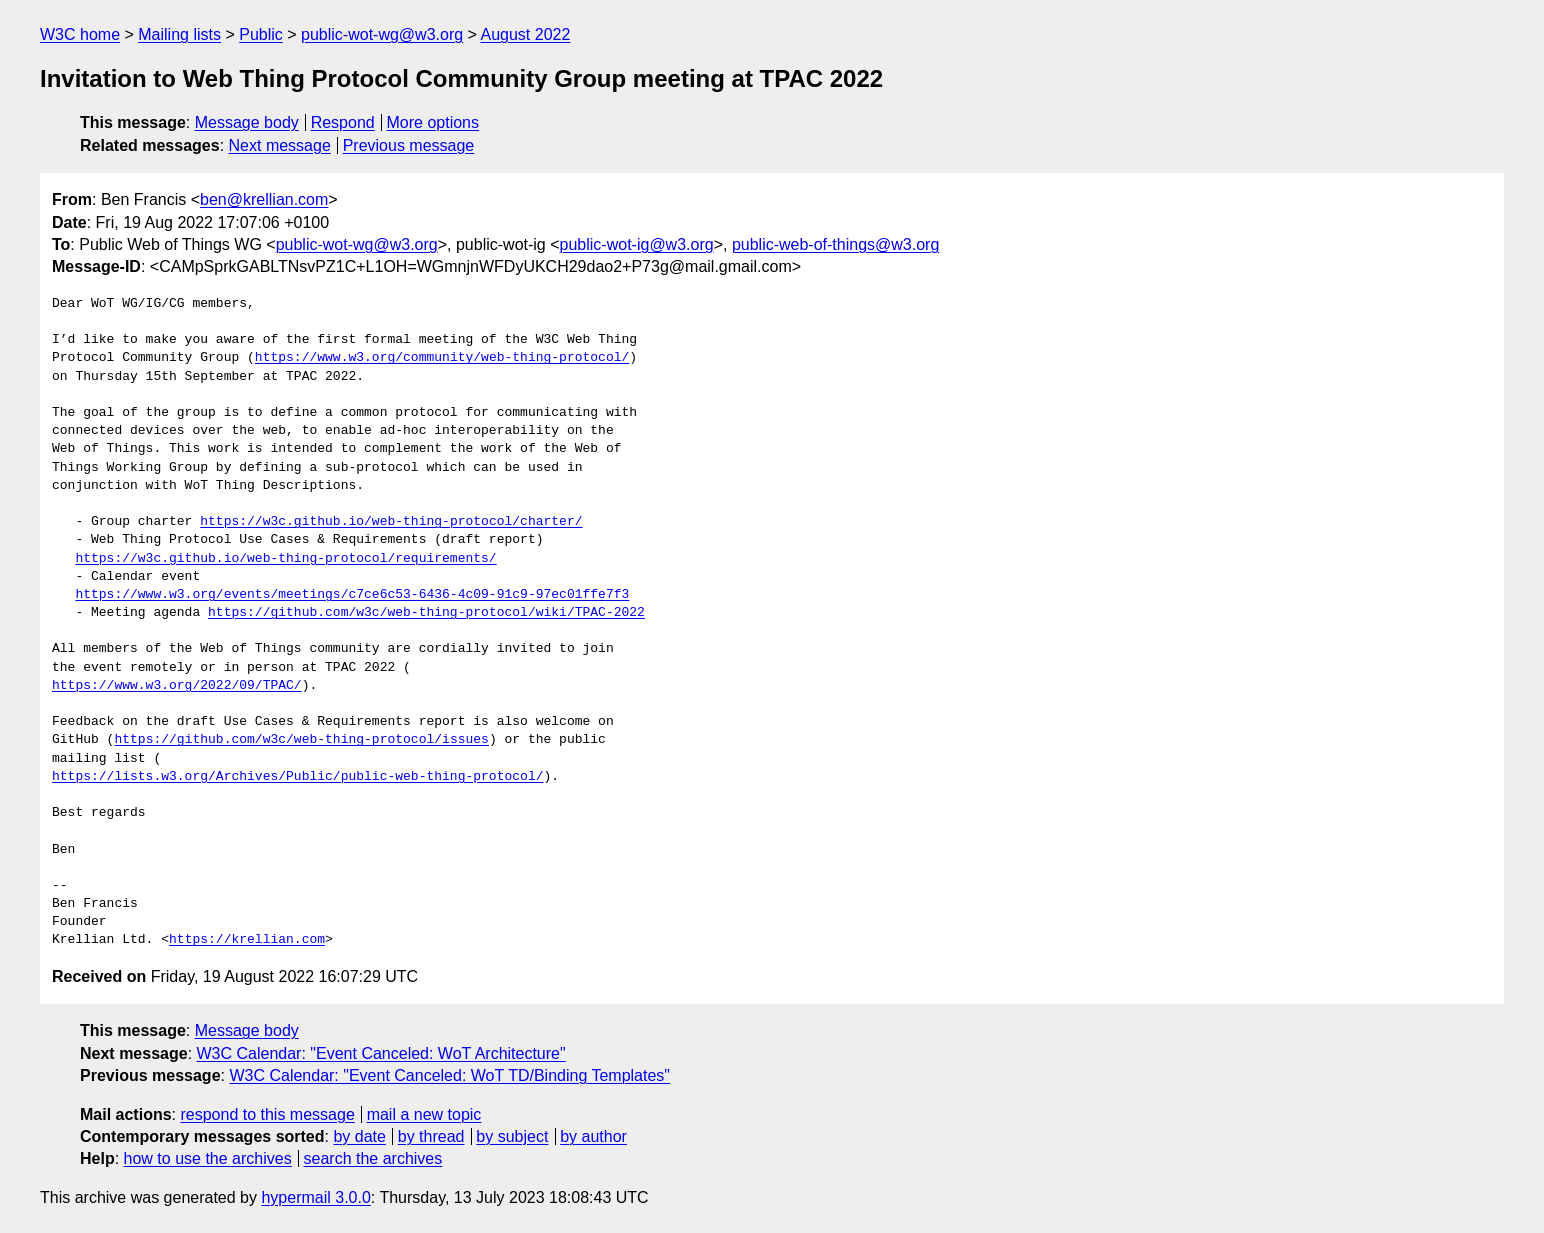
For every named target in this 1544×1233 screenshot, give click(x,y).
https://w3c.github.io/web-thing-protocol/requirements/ (285, 559)
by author (593, 1136)
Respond (343, 122)
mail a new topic (424, 1114)
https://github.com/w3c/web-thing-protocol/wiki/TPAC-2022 (426, 613)
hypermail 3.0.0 (315, 1197)
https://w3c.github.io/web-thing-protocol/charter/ (391, 522)
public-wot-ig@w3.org (637, 244)
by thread (431, 1136)
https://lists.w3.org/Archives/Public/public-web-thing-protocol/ (297, 777)
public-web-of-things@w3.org (835, 244)
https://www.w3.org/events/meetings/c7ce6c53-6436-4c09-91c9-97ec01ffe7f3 (352, 595)
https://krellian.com (247, 940)
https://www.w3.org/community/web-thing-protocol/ (442, 358)
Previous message (409, 145)
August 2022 (525, 34)
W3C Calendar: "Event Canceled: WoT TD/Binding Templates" (449, 1075)
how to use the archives (208, 1158)
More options (433, 122)
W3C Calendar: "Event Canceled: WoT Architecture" (381, 1053)
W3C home (80, 34)
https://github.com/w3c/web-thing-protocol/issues (301, 740)
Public (261, 34)
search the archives (373, 1158)
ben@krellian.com (264, 199)
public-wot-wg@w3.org (382, 34)
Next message (280, 145)
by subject (512, 1136)
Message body (247, 122)
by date (359, 1136)
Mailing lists (179, 34)
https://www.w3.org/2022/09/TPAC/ (177, 686)
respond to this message (267, 1114)
